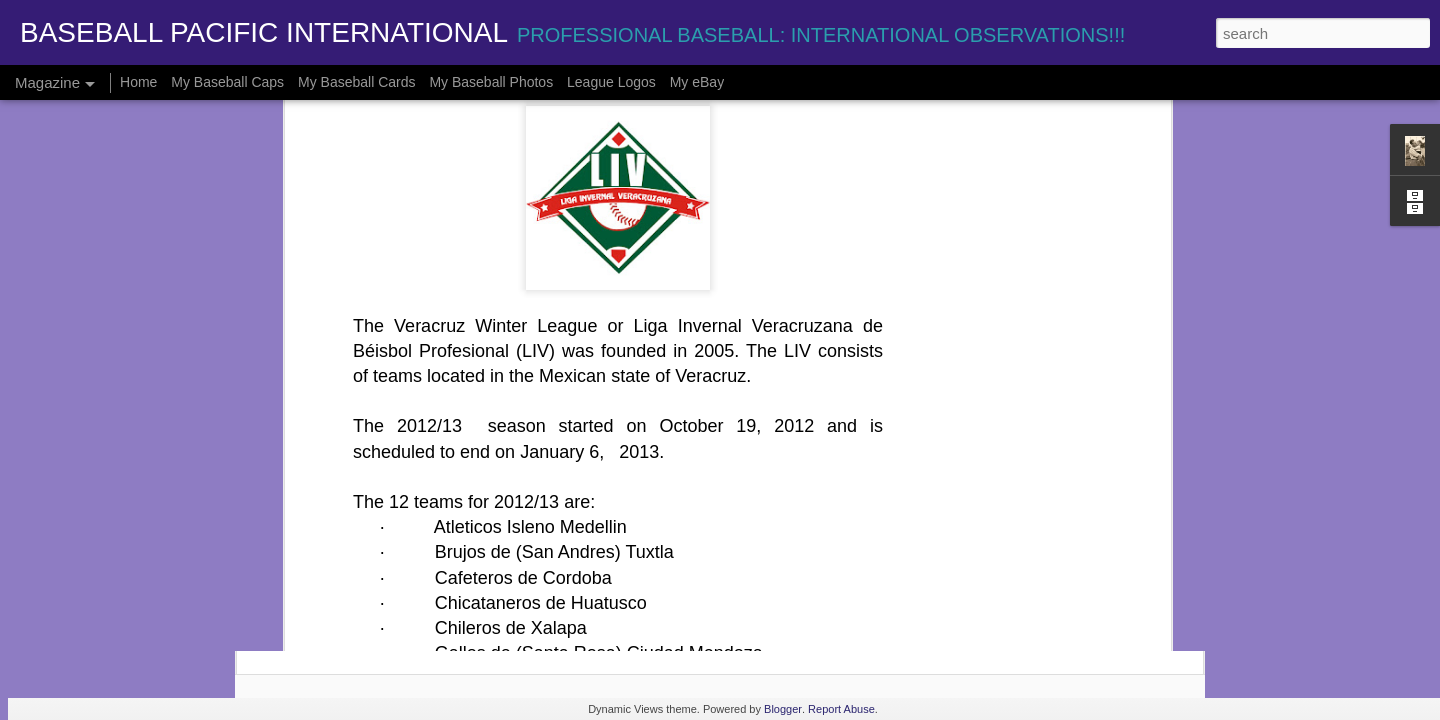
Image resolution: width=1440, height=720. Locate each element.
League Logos (611, 82)
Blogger (783, 709)
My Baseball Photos (491, 82)
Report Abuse (841, 709)
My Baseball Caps (227, 82)
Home (138, 82)
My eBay (697, 82)
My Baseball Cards (357, 82)
